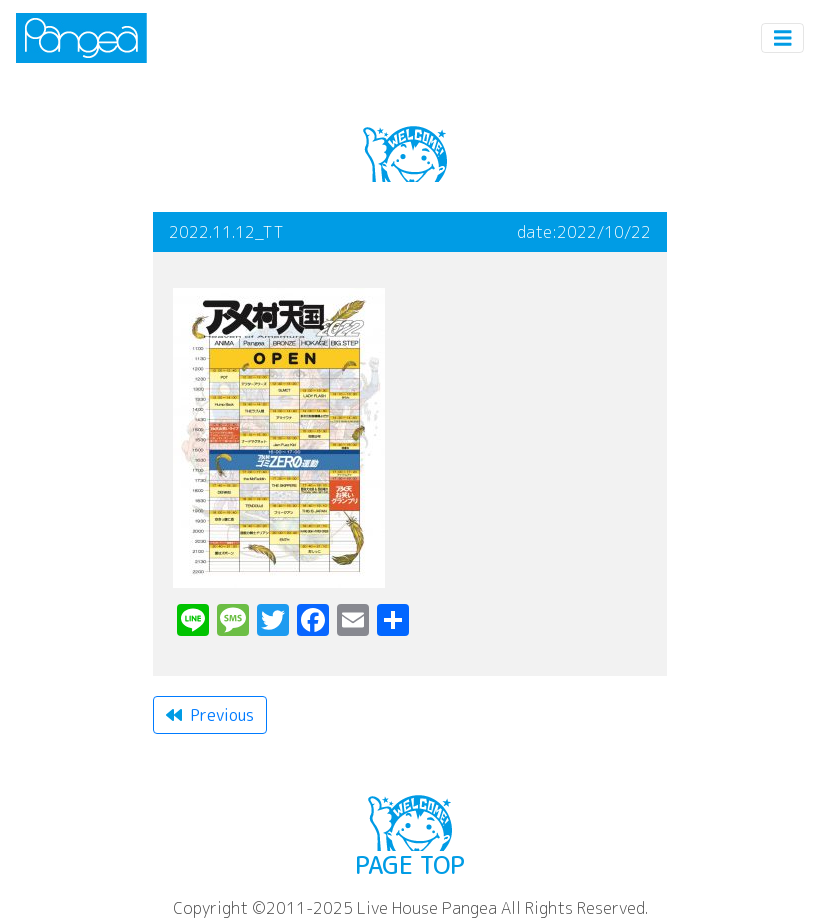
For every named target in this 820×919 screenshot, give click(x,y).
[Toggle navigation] (783, 38)
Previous (210, 715)
